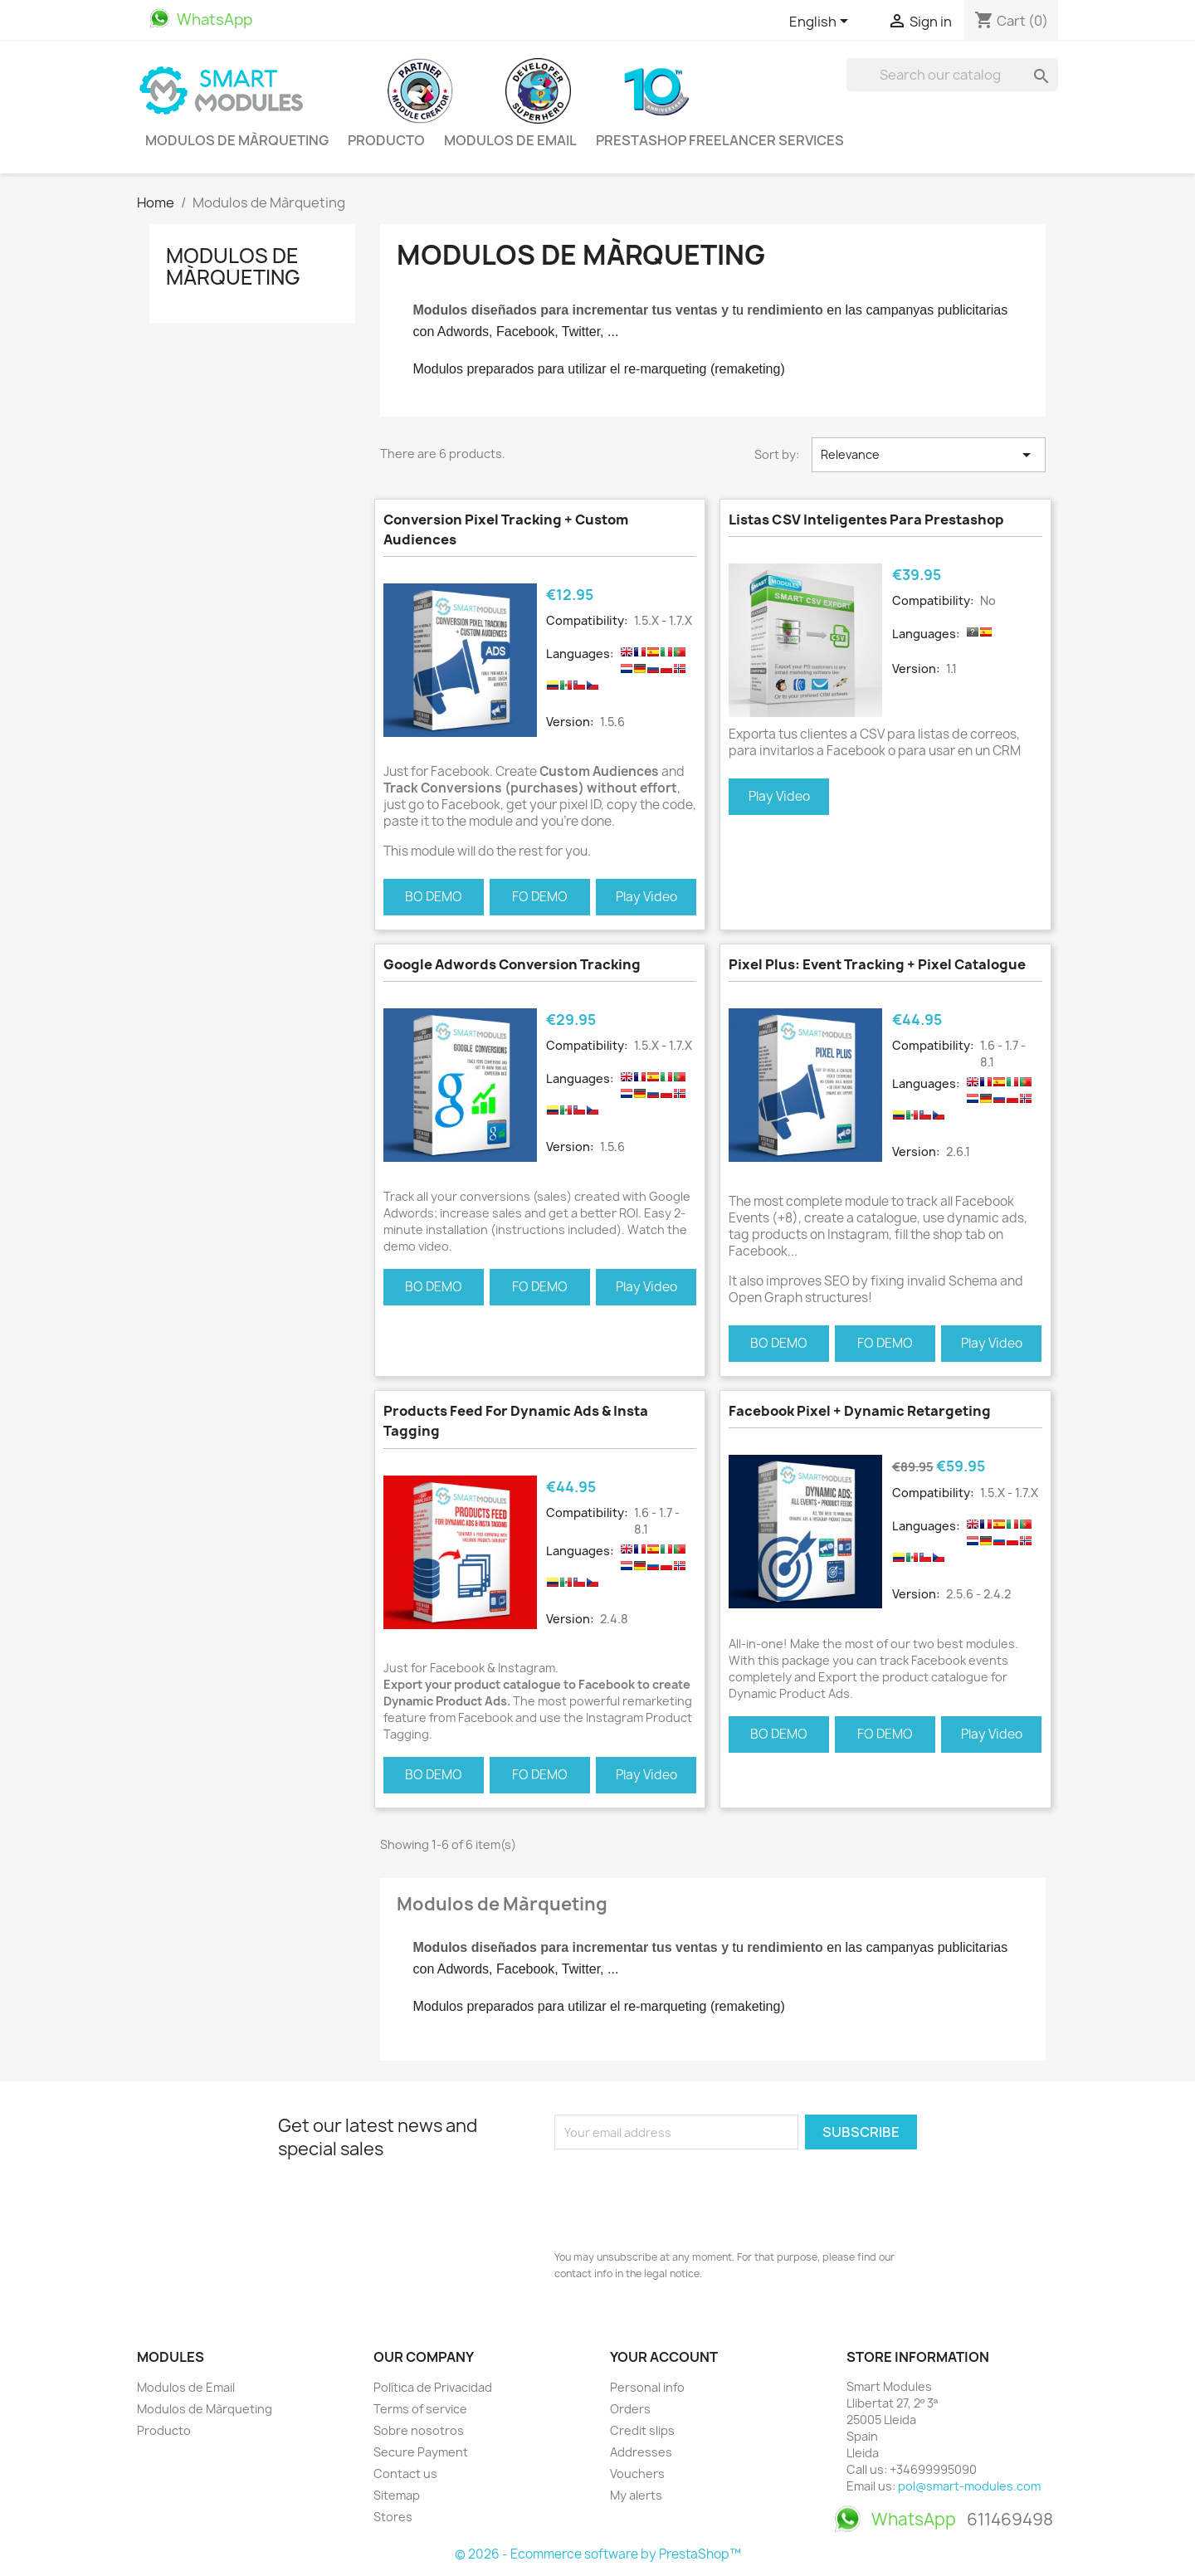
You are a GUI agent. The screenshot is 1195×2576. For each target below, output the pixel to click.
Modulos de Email (510, 140)
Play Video (646, 896)
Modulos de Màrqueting (237, 140)
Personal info (647, 2387)
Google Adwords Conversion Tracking (512, 964)
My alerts (636, 2495)
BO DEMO (433, 896)
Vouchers (637, 2473)
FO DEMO (540, 896)
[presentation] (680, 2195)
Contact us (405, 2473)
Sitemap (396, 2495)
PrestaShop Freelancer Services (720, 140)
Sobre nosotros (418, 2430)
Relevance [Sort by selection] (928, 455)
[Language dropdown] (821, 22)
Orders (630, 2409)
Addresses (641, 2452)
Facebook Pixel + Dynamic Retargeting (860, 1411)
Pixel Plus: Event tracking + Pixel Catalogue (877, 964)
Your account (664, 2357)
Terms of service (420, 2409)
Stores (392, 2517)
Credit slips (642, 2430)
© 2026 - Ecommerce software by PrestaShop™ (598, 2554)
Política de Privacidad (432, 2387)
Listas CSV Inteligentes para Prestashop (866, 519)
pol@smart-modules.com (969, 2486)
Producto (386, 140)
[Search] (952, 74)
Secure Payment (420, 2452)
